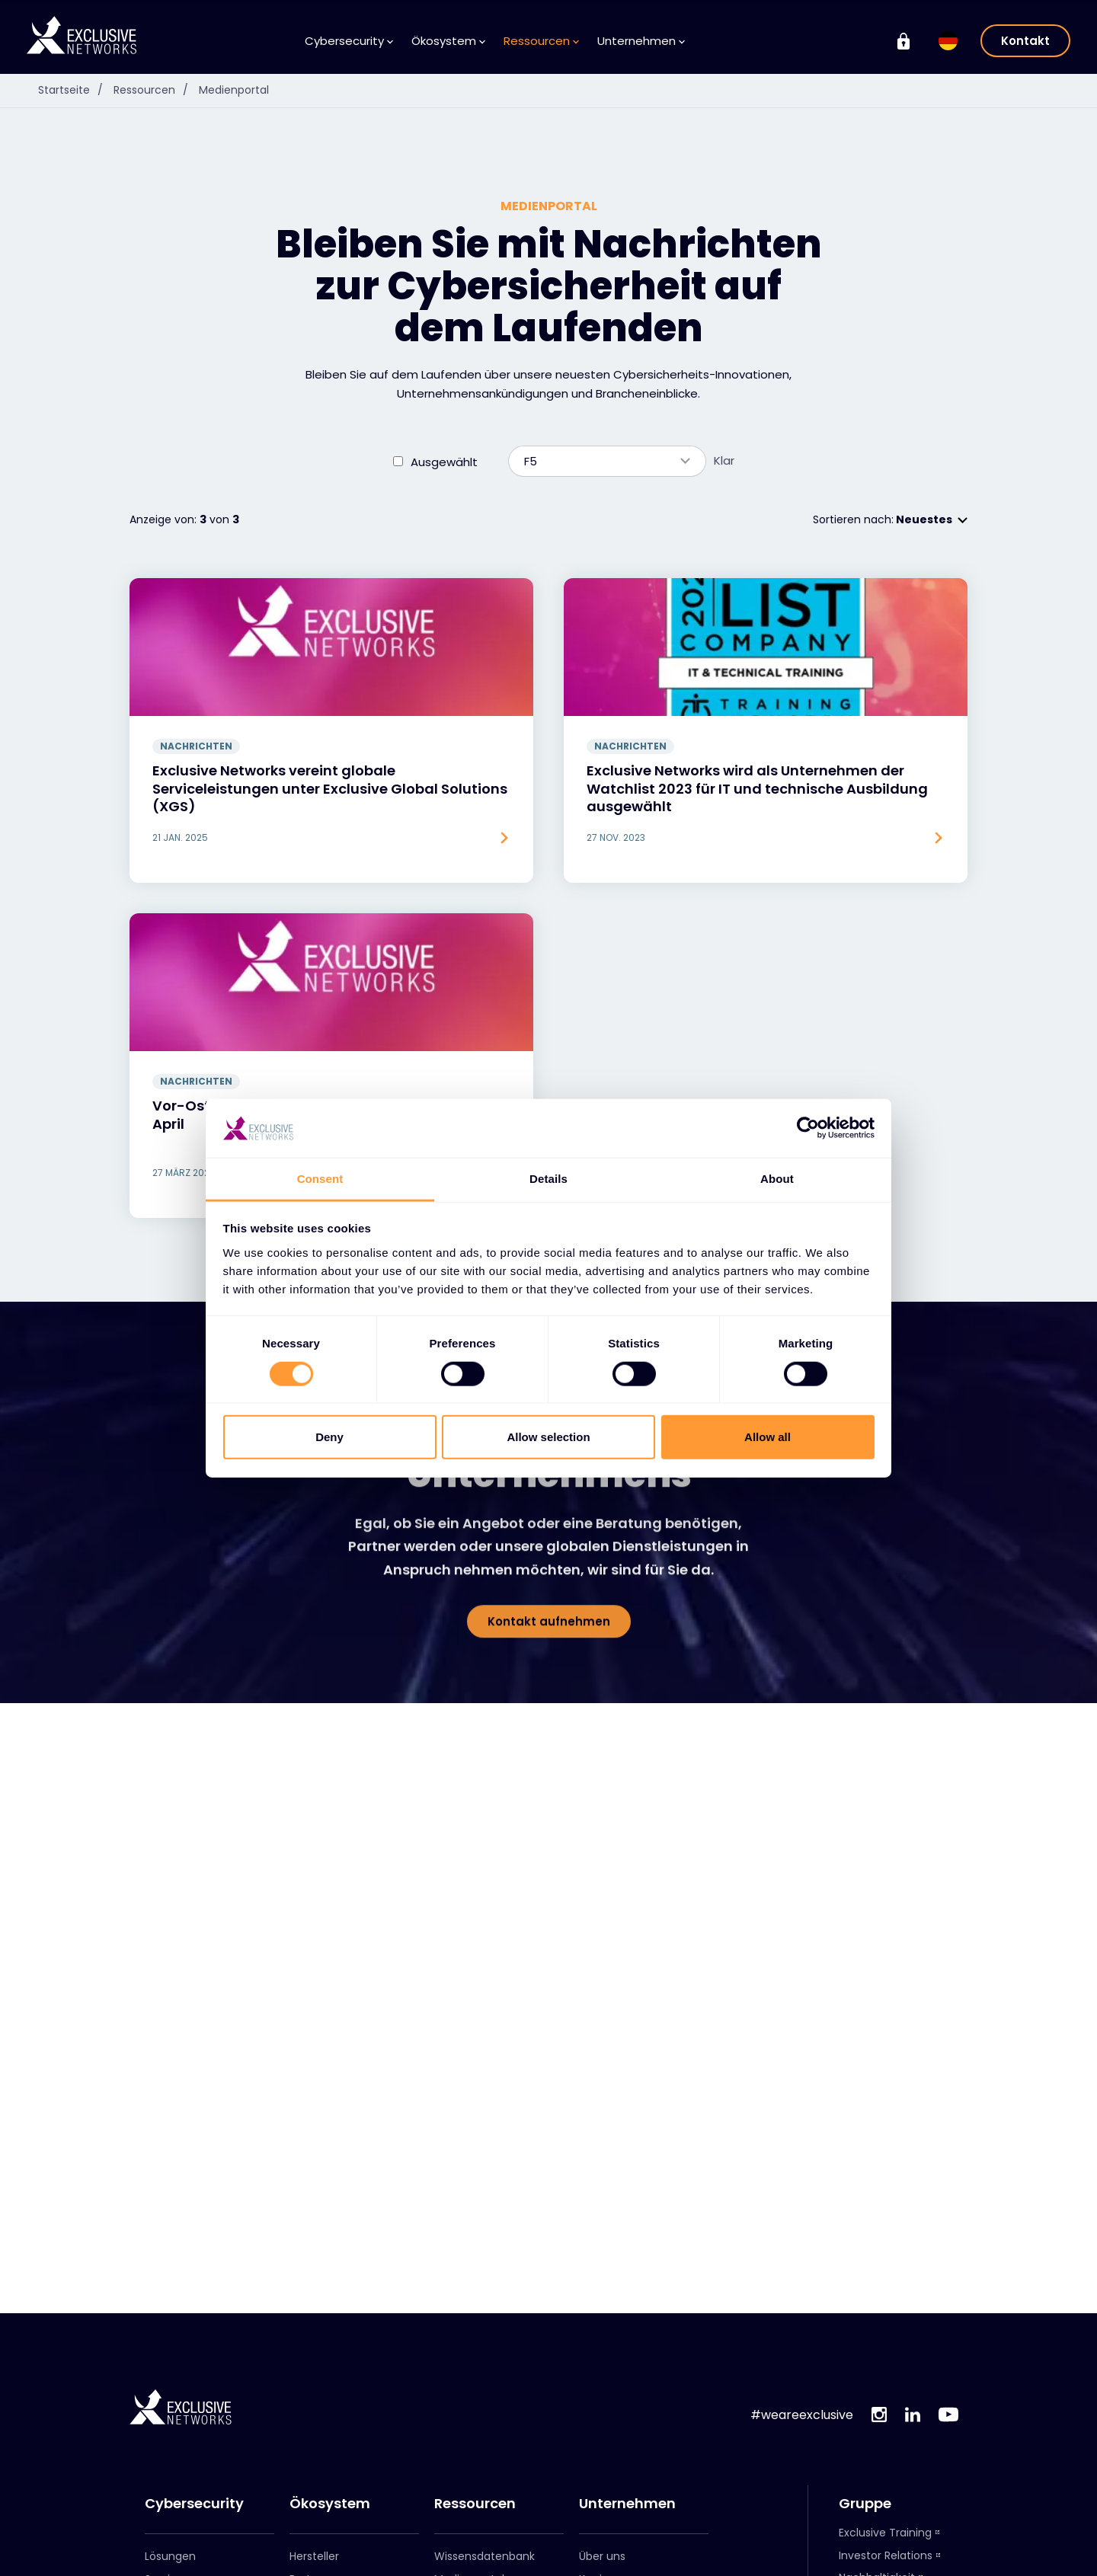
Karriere (599, 2449)
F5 (599, 331)
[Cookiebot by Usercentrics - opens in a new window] (808, 1128)
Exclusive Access (333, 2516)
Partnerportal (317, 2495)
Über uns (602, 2426)
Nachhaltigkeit (877, 2448)
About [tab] (777, 1178)
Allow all (767, 1436)
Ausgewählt (444, 332)
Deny (329, 1436)
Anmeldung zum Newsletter (478, 2479)
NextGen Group (879, 2538)
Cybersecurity (194, 2374)
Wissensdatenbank (484, 2426)
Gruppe (865, 2374)
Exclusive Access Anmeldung (326, 2547)
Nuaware (862, 2515)
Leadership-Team (626, 2471)
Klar (724, 331)
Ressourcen (475, 2374)
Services (167, 2449)
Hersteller (314, 2426)
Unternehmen (627, 2374)
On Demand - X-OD (892, 2471)
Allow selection (548, 1436)
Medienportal (469, 2449)
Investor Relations (885, 2426)
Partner (308, 2449)
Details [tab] (548, 1178)
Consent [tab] (320, 1178)
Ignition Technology (891, 2493)
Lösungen (170, 2426)
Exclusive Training (885, 2403)
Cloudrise (863, 2560)
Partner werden (330, 2471)
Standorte (605, 2494)
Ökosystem (329, 2374)
